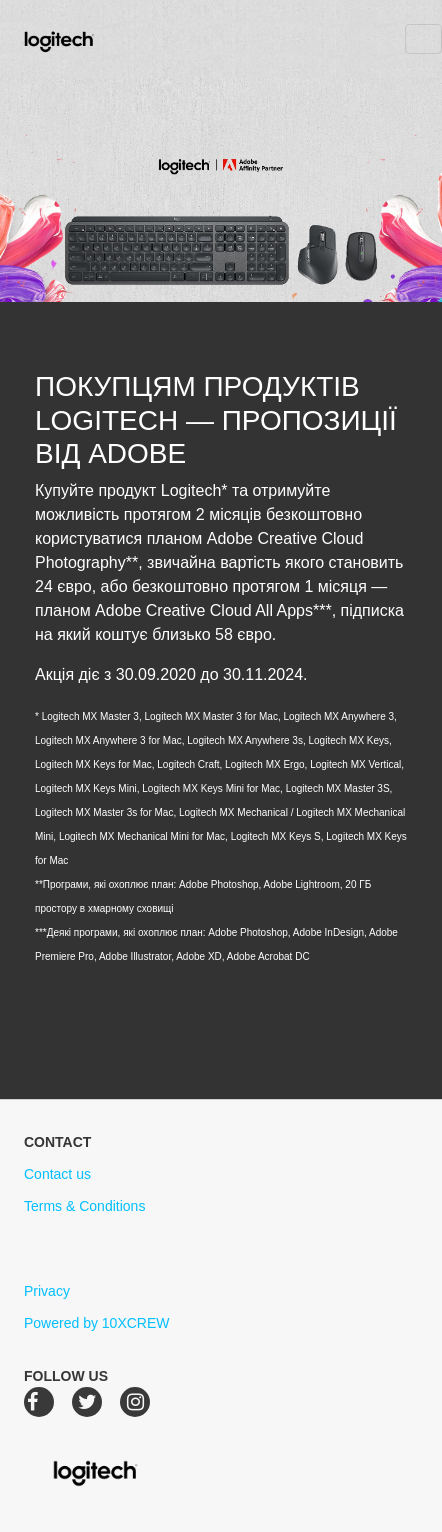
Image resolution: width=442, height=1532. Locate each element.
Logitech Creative (87, 39)
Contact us (57, 1174)
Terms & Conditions (84, 1206)
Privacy (47, 1291)
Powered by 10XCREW (97, 1323)
